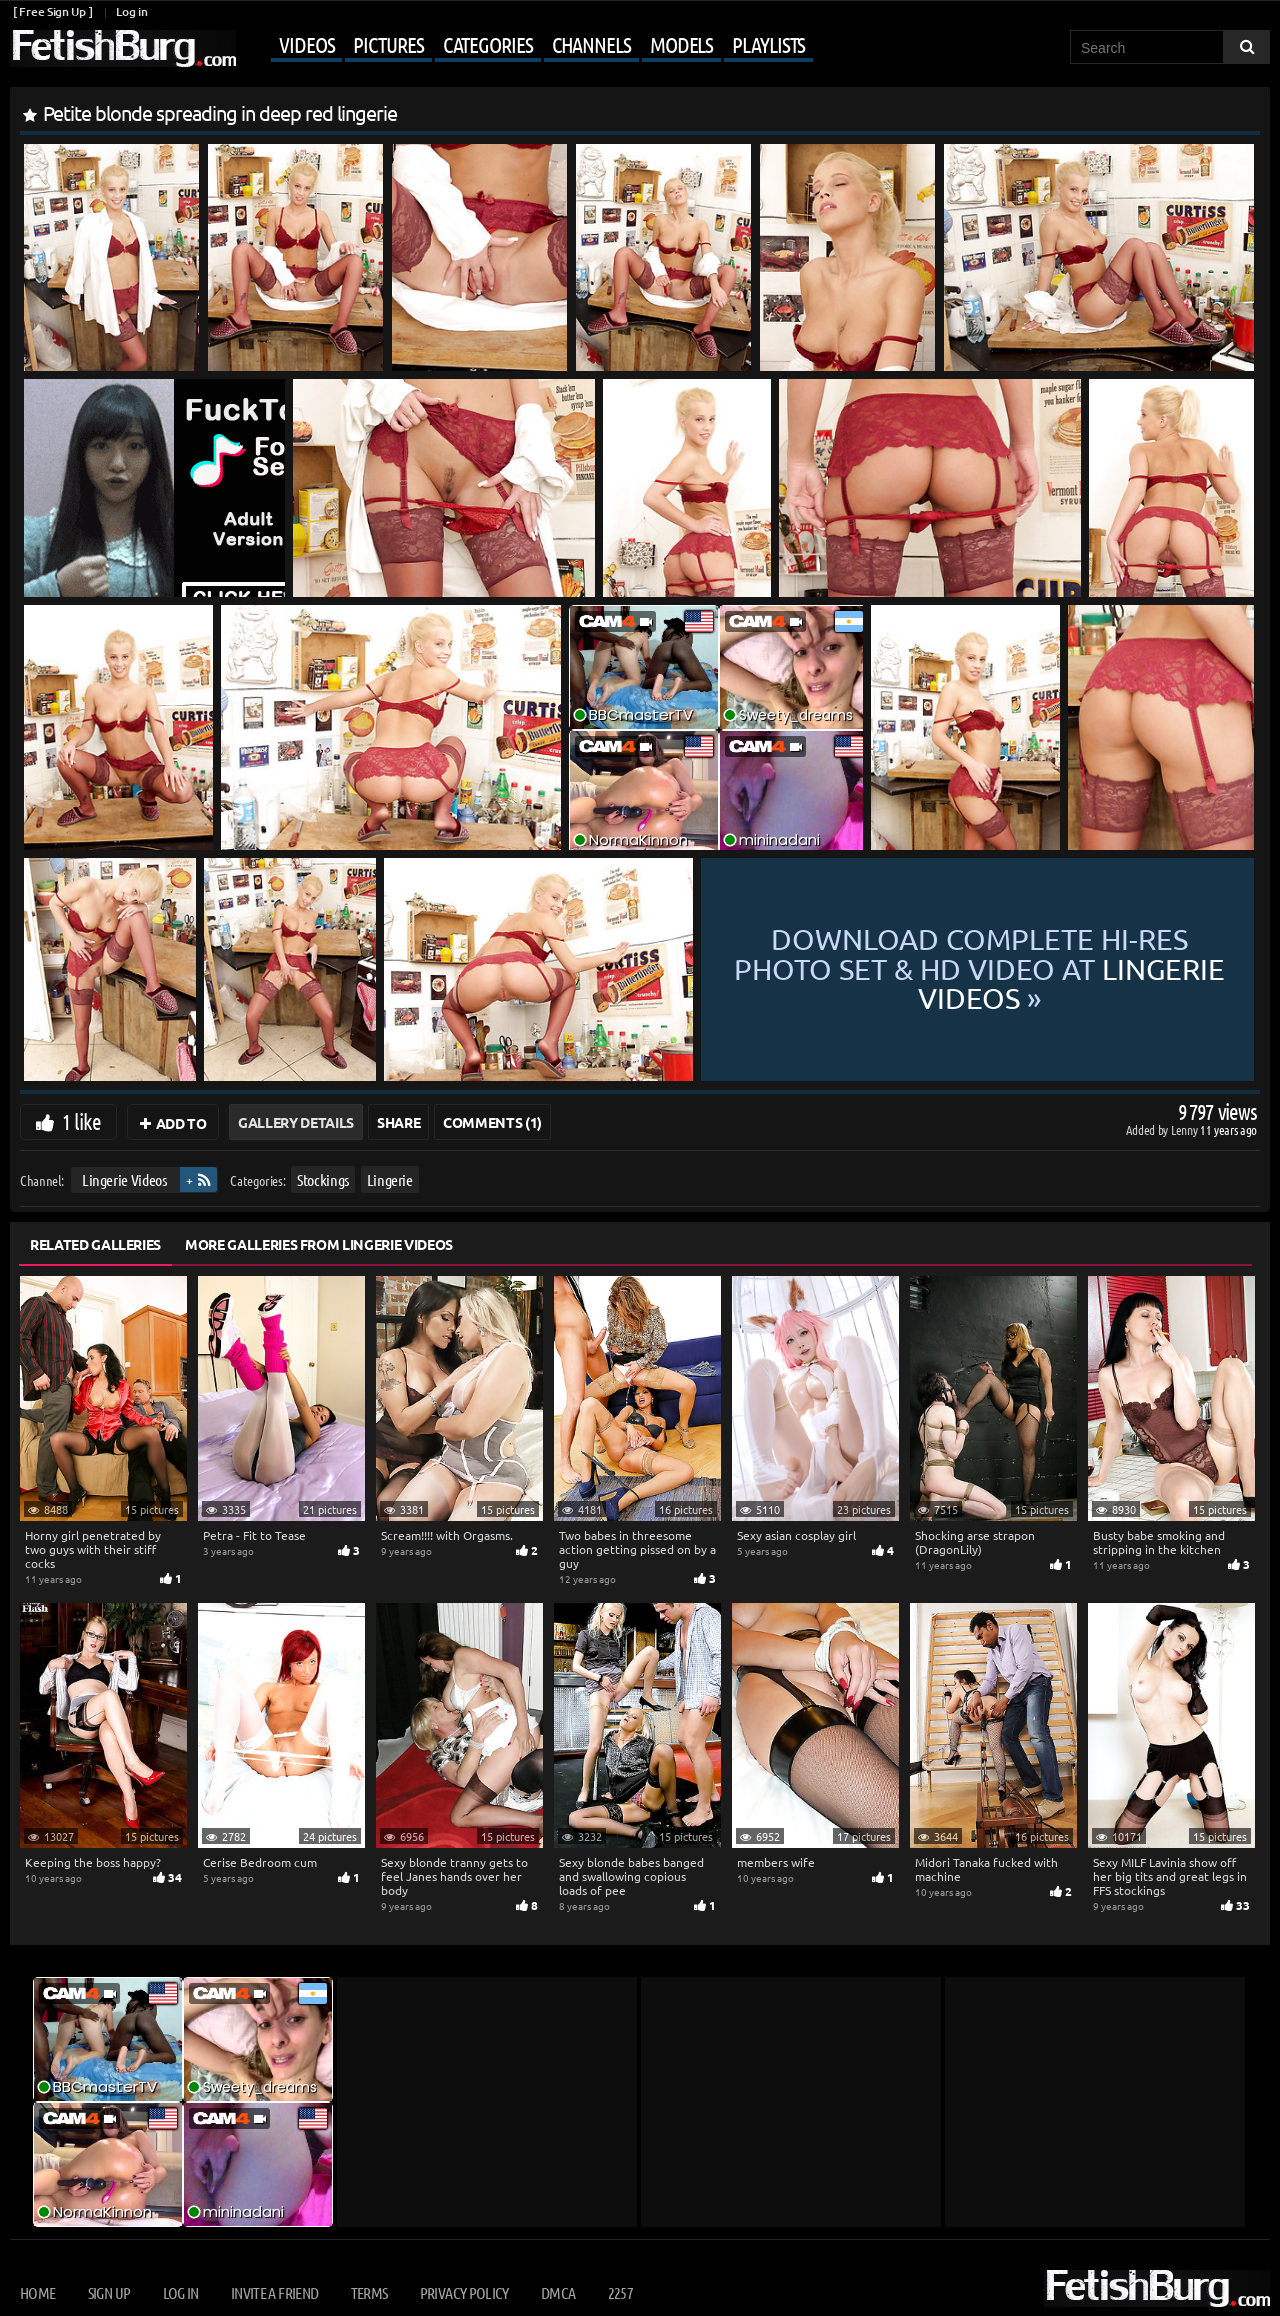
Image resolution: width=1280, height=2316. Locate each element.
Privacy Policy (464, 2292)
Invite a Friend (274, 2292)
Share (398, 1122)
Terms (369, 2292)
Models (681, 44)
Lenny (1185, 1129)
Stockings (323, 1179)
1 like (81, 1121)
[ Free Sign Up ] (52, 11)
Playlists (768, 44)
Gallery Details (296, 1122)
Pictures (388, 44)
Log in (131, 11)
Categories (488, 44)
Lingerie (390, 1179)
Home (37, 2292)
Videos (306, 44)
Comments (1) (492, 1122)
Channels (591, 44)
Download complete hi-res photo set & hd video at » (977, 969)
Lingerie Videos (124, 1179)
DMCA (558, 2292)
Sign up (109, 2292)
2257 (620, 2292)
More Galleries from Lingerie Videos (319, 1244)
